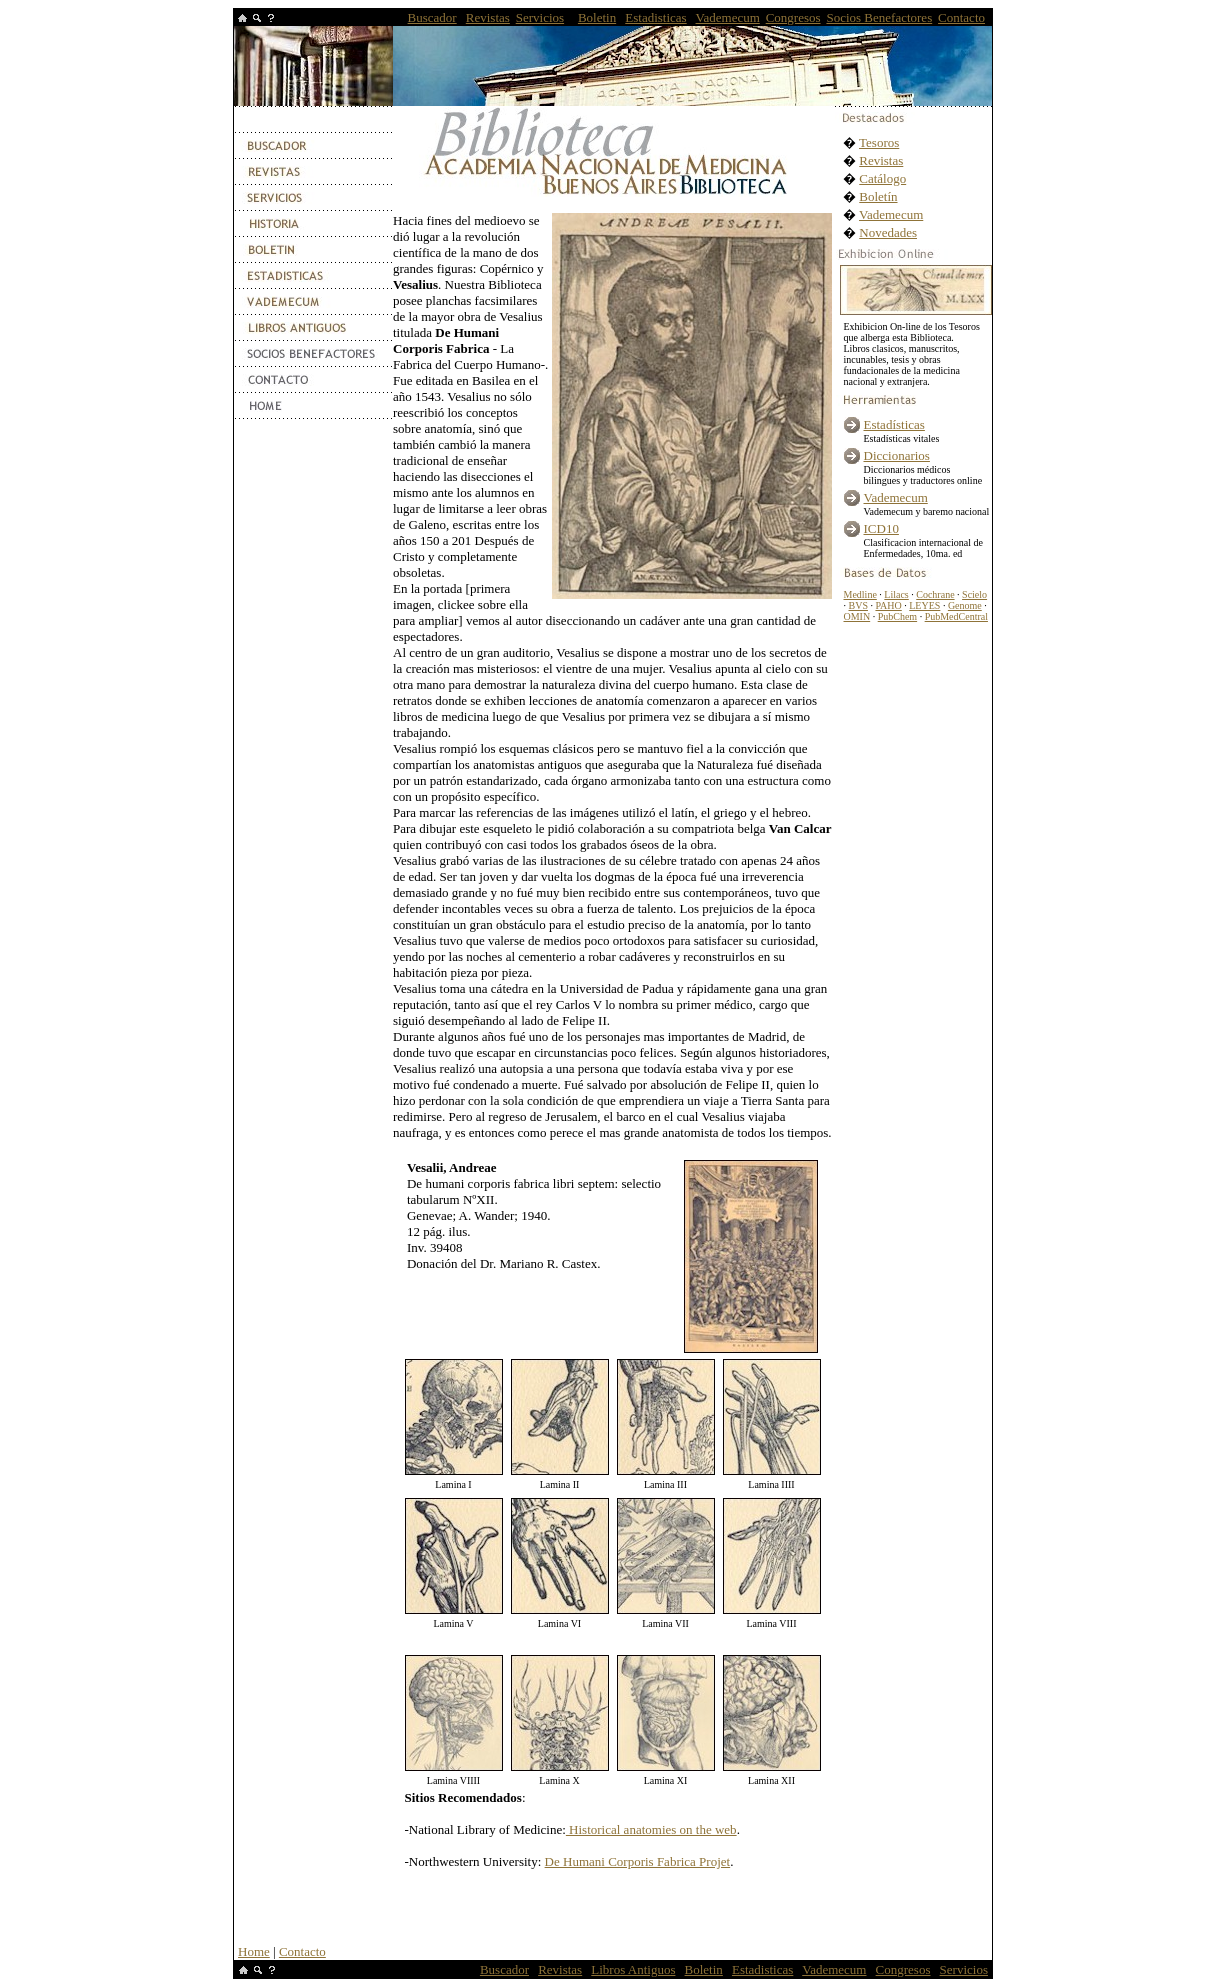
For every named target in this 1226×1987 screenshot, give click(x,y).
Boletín (878, 196)
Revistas (488, 17)
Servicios (540, 17)
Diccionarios (897, 455)
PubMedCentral (956, 616)
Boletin (597, 17)
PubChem (897, 616)
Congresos (793, 17)
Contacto (961, 17)
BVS (858, 605)
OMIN (857, 616)
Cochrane (935, 594)
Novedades (888, 232)
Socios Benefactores (879, 17)
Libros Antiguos (633, 1969)
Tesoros (879, 142)
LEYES (924, 605)
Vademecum (728, 17)
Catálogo (882, 178)
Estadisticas (655, 17)
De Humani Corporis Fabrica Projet (638, 1861)
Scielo (974, 594)
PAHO (888, 605)
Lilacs (896, 594)
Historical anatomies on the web (651, 1829)
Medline (860, 594)
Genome (965, 605)
